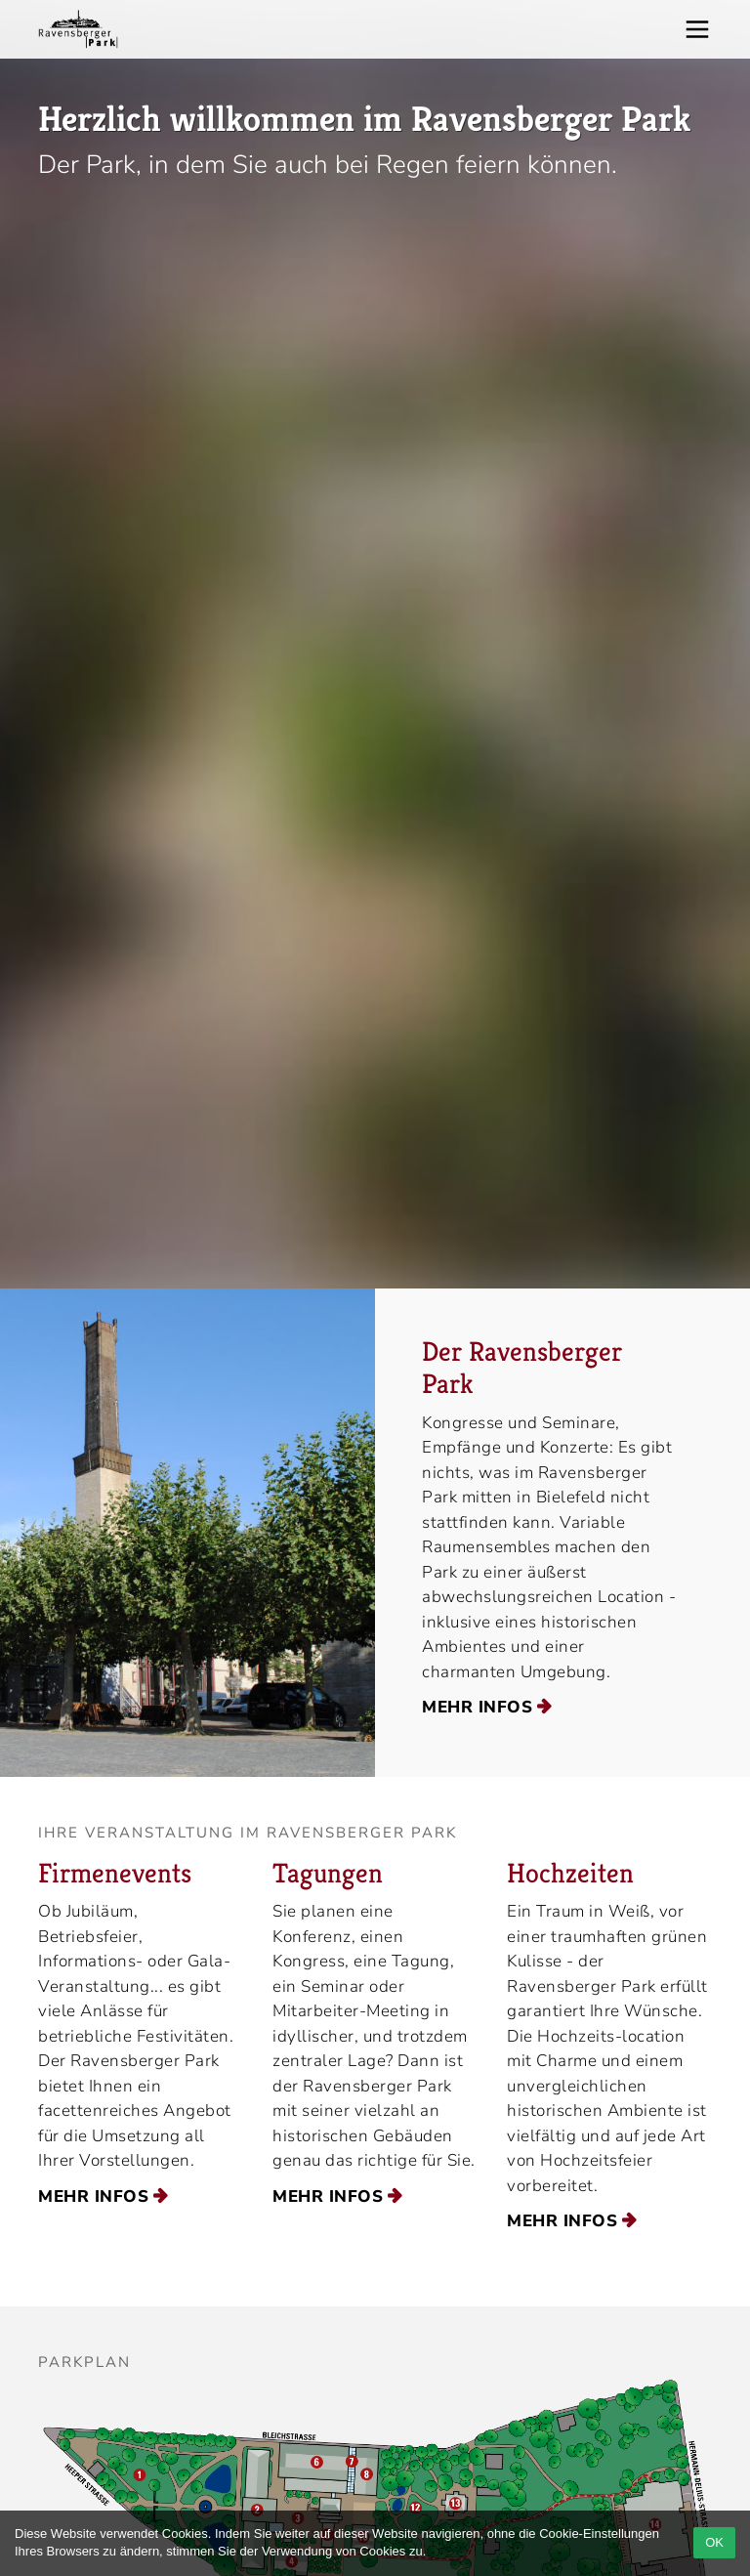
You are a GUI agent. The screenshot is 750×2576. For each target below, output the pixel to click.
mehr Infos (477, 1707)
